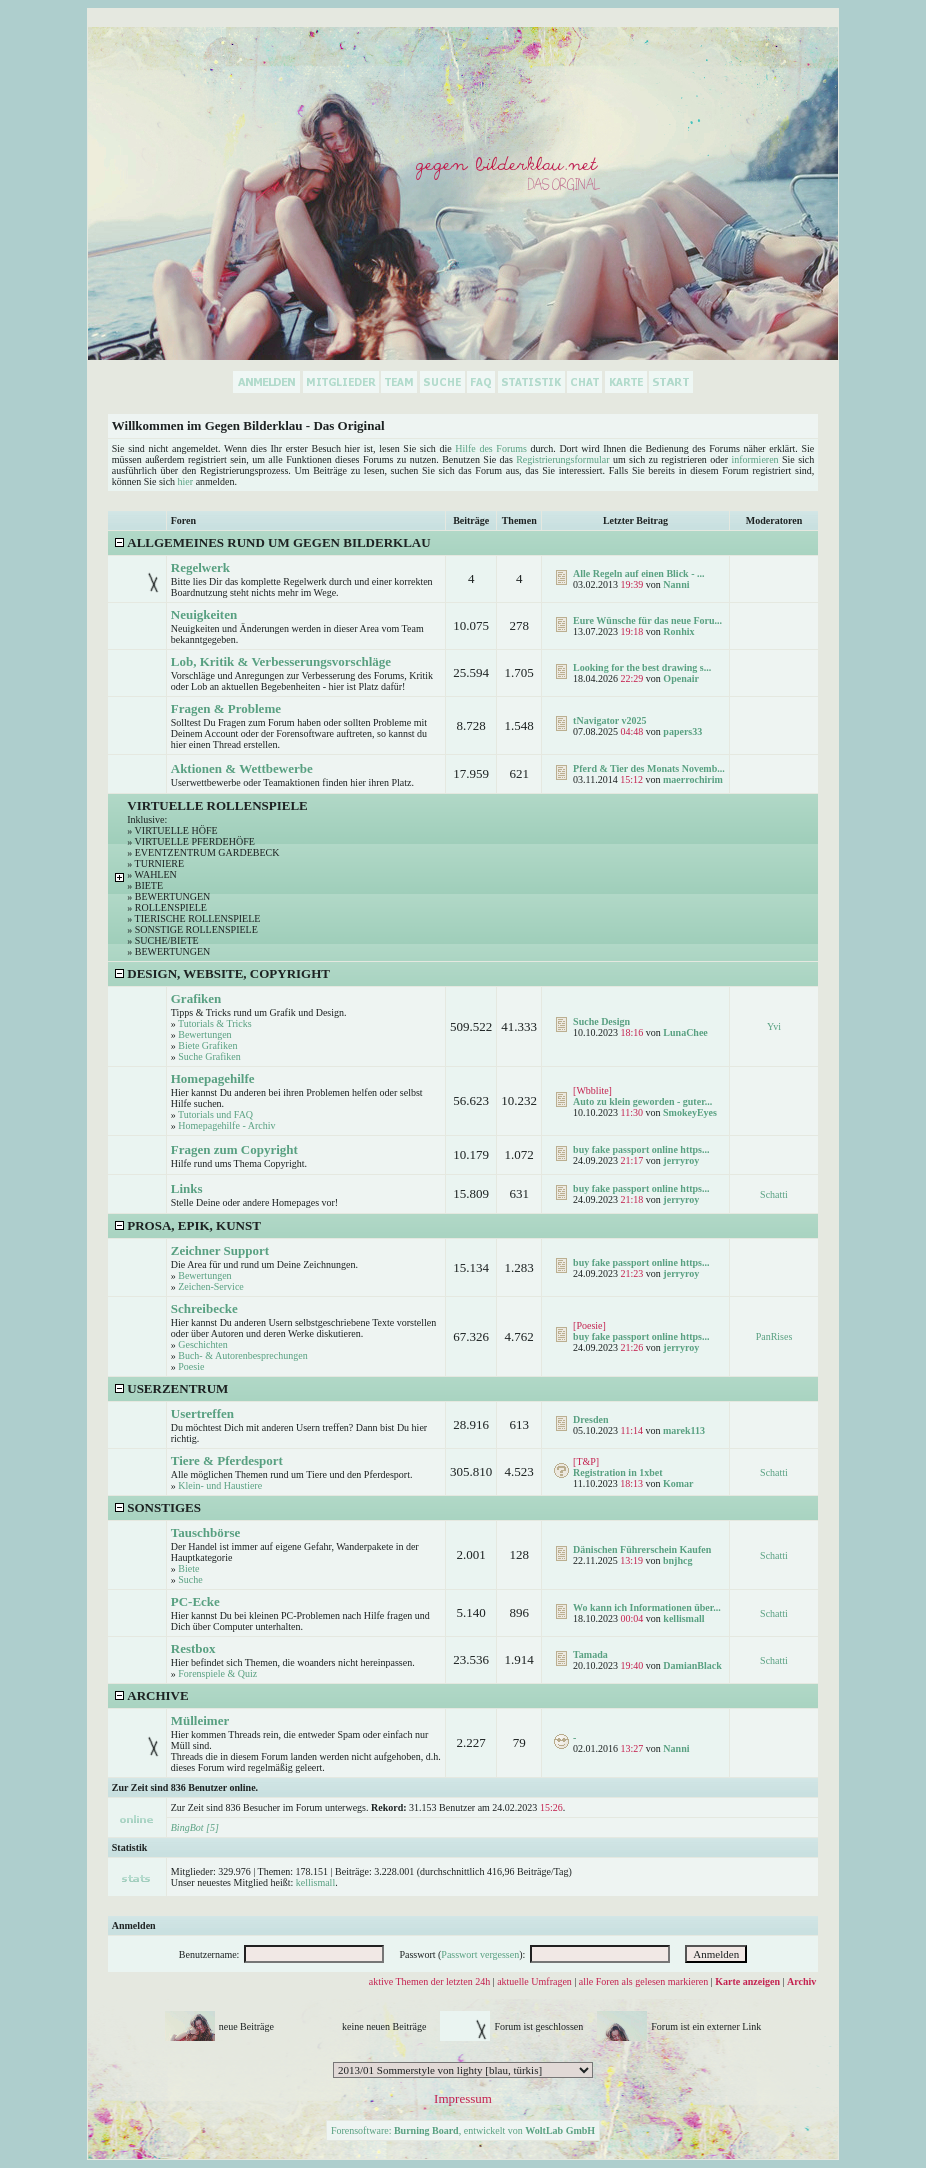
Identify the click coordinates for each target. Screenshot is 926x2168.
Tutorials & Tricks (215, 1023)
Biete (149, 885)
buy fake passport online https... (641, 1149)
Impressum (463, 2098)
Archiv (801, 1981)
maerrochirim (693, 779)
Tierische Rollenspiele (198, 918)
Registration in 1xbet (617, 1472)
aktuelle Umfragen (534, 1981)
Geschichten (202, 1344)
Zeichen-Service (211, 1286)
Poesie (191, 1366)
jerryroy (681, 1160)
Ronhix (678, 631)
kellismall (683, 1618)
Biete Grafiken (207, 1045)
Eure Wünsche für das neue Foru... (647, 620)
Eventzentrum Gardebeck (207, 852)
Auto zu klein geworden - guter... (642, 1101)
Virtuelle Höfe (176, 830)
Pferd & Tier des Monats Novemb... (649, 768)
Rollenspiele (171, 907)
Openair (681, 678)
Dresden (590, 1419)
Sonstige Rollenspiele (196, 929)
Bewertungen (173, 896)
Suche (190, 1579)
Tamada (590, 1654)
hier (186, 481)
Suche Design (601, 1021)
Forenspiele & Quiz (217, 1673)
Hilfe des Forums (491, 448)
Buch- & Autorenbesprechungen (242, 1355)
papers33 (682, 731)
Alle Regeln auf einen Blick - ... (638, 573)
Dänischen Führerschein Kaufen (642, 1549)
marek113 (684, 1430)
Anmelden (134, 1925)
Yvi (774, 1026)
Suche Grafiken (209, 1056)
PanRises (774, 1336)
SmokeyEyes (690, 1112)
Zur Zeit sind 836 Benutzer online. (185, 1787)
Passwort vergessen (480, 1954)
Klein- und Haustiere (220, 1485)
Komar (678, 1483)
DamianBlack (692, 1665)
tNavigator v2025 (609, 720)
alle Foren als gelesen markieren (643, 1981)
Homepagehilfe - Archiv (226, 1125)
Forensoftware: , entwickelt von (463, 2130)
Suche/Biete (167, 940)
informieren (754, 459)
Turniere (159, 863)
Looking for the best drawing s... (642, 667)
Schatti (774, 1194)
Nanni (676, 584)
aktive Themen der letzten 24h (429, 1981)
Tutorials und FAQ (215, 1114)
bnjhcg (677, 1560)
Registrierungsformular (562, 459)
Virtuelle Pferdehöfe (195, 841)
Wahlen (156, 874)
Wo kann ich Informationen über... (647, 1607)
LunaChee (685, 1032)
